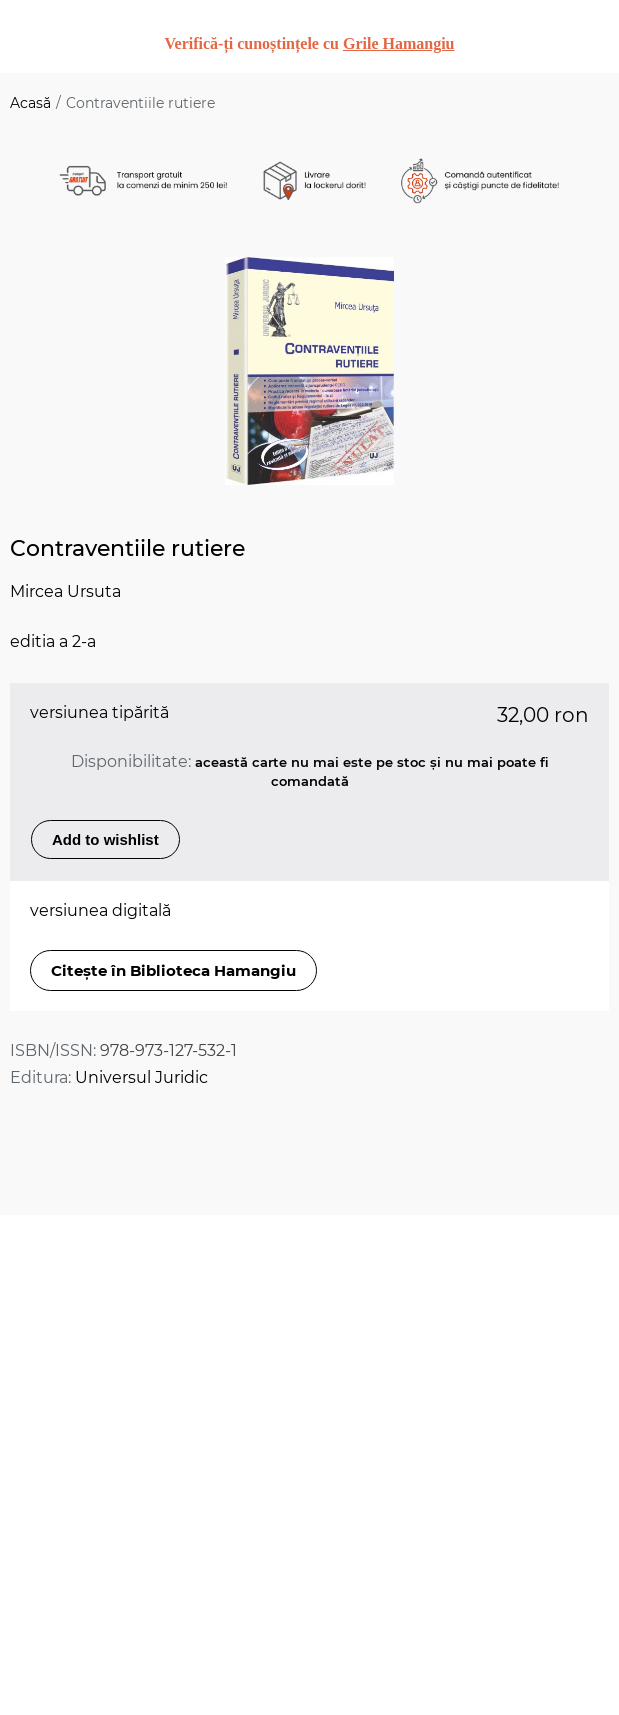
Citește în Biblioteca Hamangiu (173, 970)
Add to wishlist (105, 839)
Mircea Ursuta (65, 591)
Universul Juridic (141, 1077)
